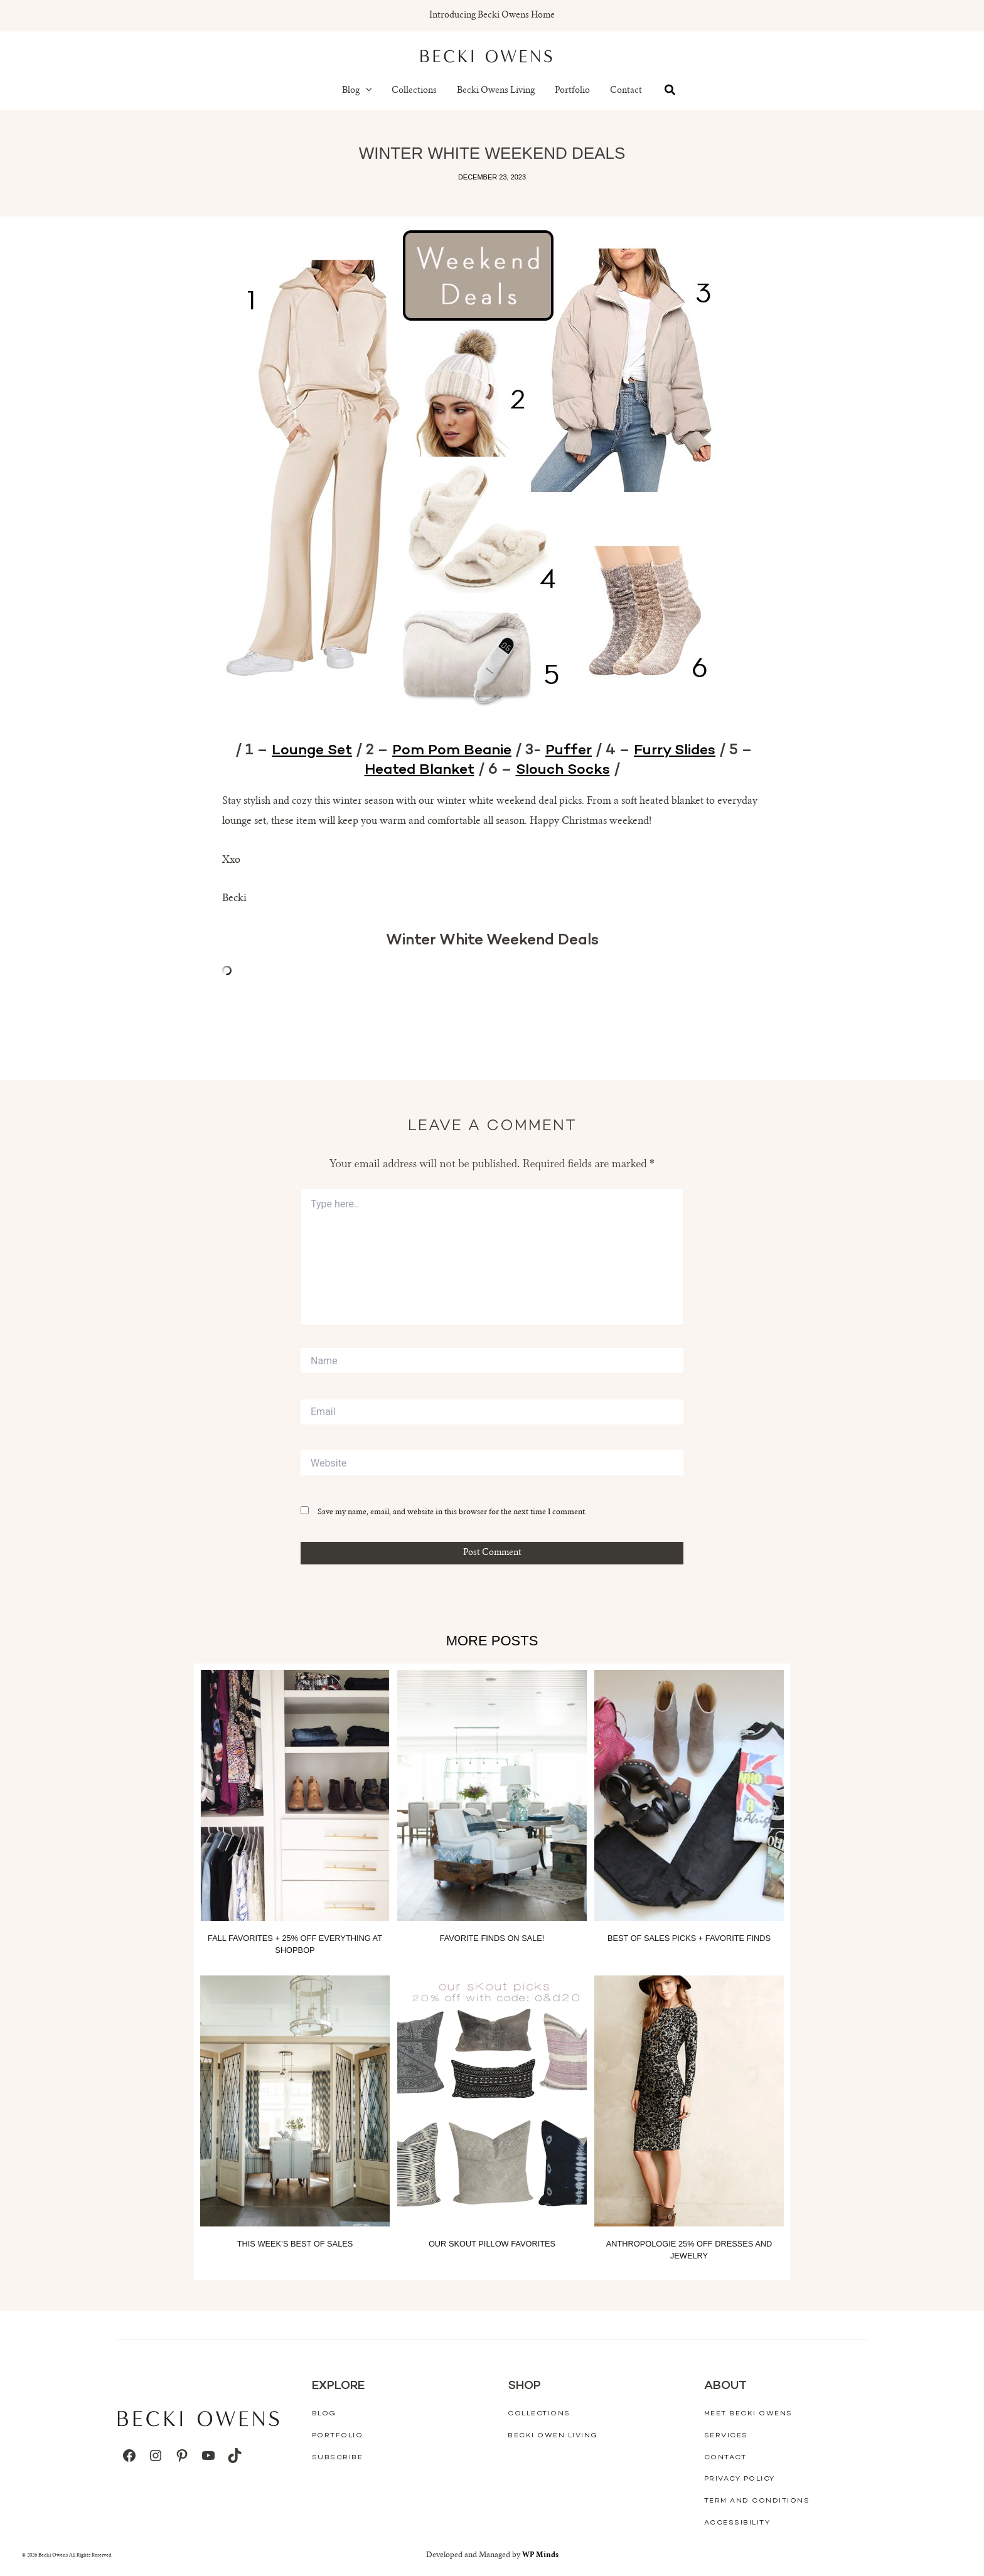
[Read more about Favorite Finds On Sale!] (492, 1794)
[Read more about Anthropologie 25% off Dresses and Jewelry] (689, 2100)
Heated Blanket (418, 770)
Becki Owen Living (553, 2436)
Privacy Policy (739, 2479)
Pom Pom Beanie (451, 751)
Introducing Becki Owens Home (492, 16)
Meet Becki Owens (748, 2414)
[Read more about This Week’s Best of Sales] (295, 2100)
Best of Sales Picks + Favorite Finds (689, 1937)
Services (726, 2436)
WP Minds (540, 2555)
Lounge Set (309, 751)
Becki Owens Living (496, 91)
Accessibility (737, 2522)
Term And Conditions (757, 2501)
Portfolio (572, 91)
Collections (414, 91)
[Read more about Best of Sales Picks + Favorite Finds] (689, 1794)
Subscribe (337, 2457)
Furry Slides (678, 751)
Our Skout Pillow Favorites (491, 2243)
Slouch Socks (565, 770)
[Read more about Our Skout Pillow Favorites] (492, 2100)
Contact (626, 91)
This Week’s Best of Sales (295, 2243)
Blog (357, 91)
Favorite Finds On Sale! (492, 1937)
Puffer (570, 751)
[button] (366, 91)
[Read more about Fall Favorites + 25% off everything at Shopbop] (295, 1794)
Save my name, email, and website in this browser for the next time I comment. (452, 1511)
